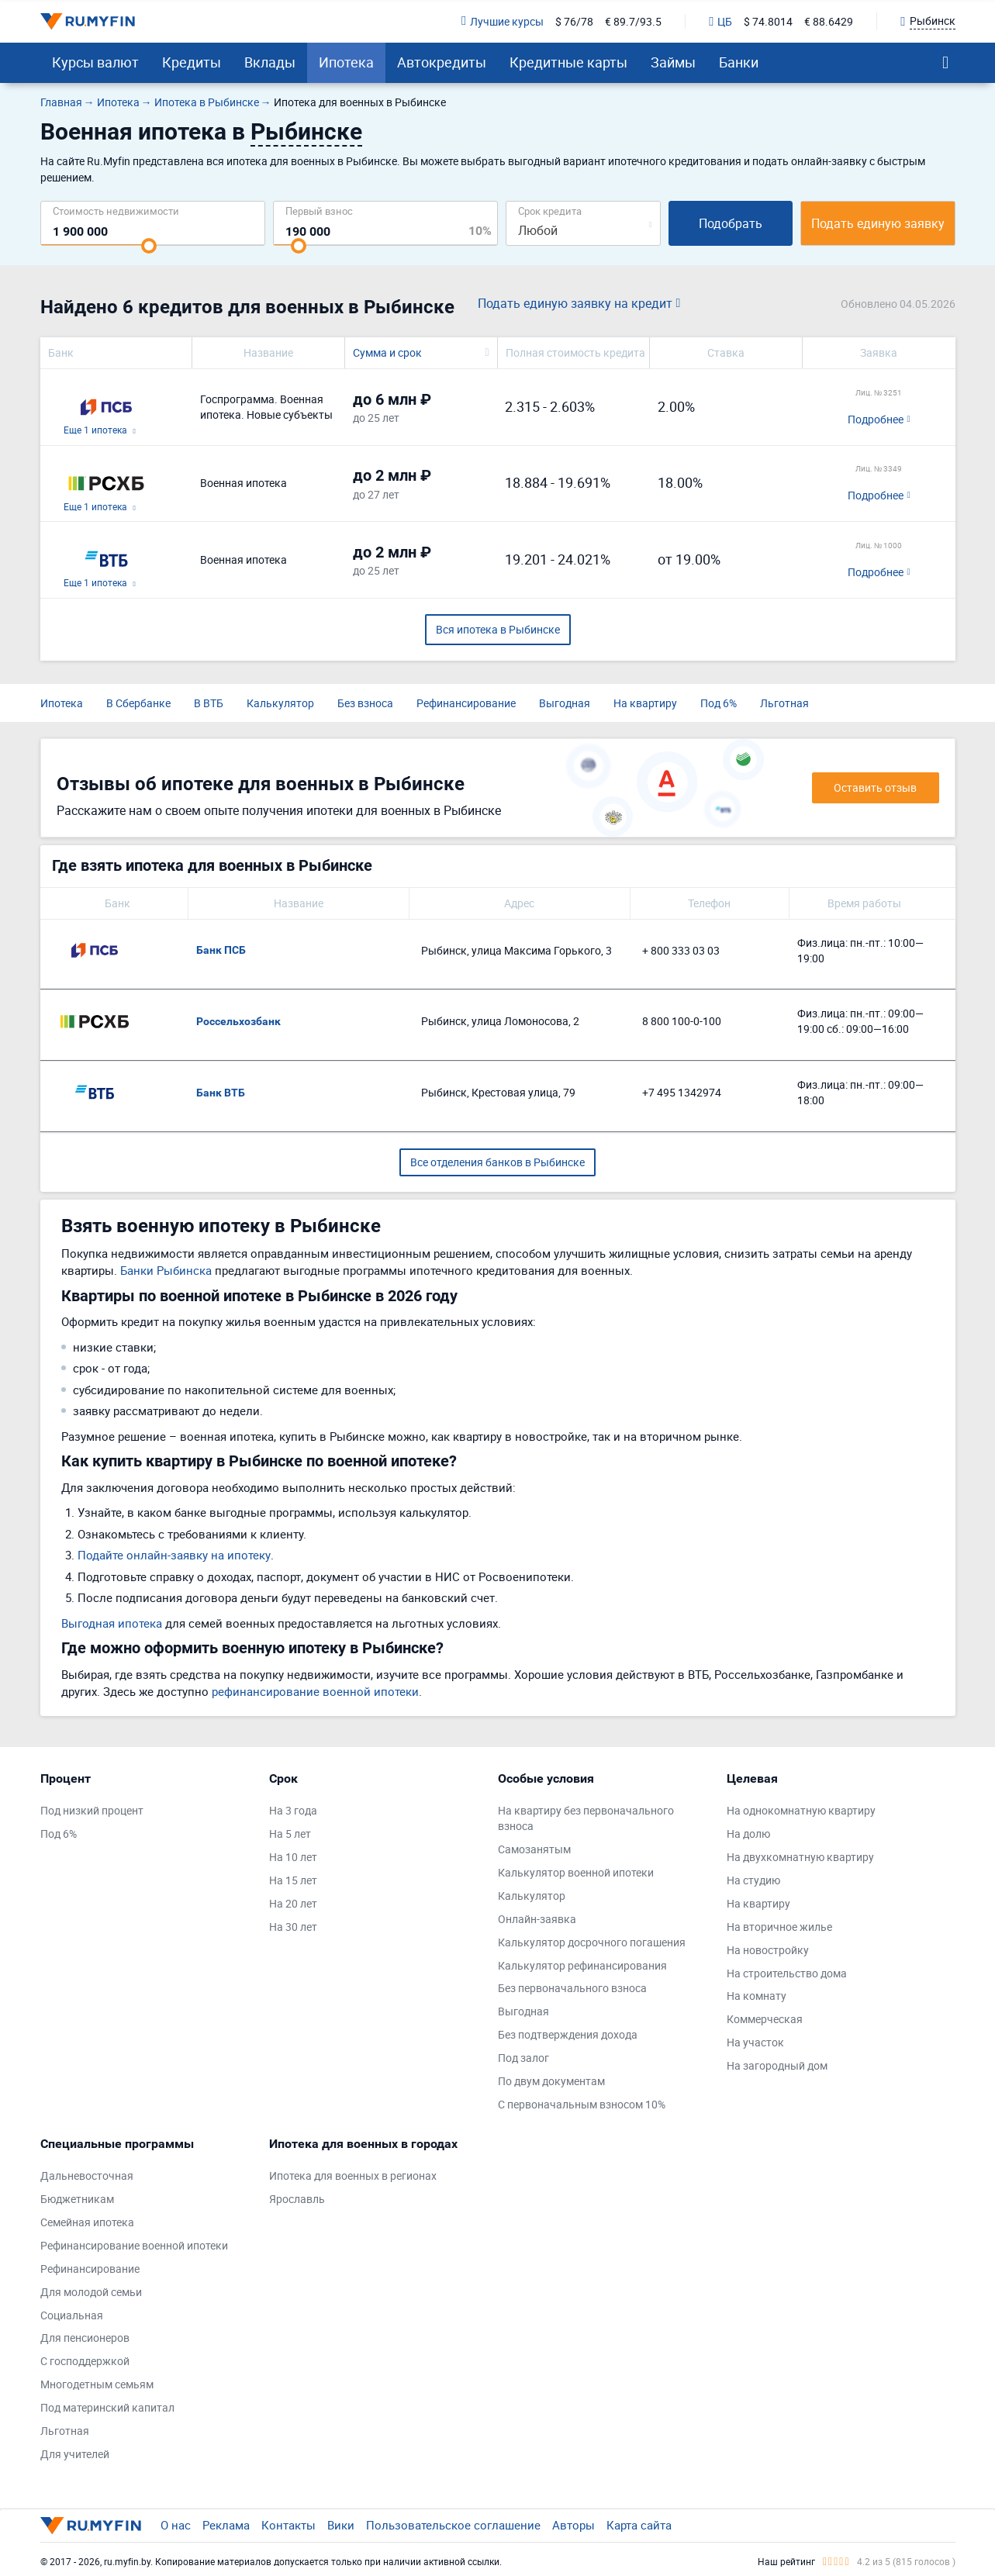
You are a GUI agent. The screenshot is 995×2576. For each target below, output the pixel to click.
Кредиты (191, 62)
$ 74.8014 (768, 21)
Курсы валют (95, 62)
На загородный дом (777, 2065)
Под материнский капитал (107, 2407)
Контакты (288, 2525)
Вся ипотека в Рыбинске (498, 629)
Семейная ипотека (87, 2222)
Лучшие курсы (502, 21)
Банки (738, 62)
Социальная (71, 2315)
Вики (340, 2525)
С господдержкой (85, 2360)
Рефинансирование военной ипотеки (134, 2245)
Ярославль (297, 2198)
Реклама (226, 2525)
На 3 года (293, 1810)
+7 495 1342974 (681, 1092)
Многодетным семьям (97, 2384)
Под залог (523, 2057)
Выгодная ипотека (111, 1623)
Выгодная (564, 703)
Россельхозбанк (238, 1021)
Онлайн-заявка (537, 1918)
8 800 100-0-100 (681, 1020)
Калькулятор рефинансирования (582, 1965)
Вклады (269, 62)
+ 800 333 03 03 (681, 950)
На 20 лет (293, 1903)
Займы (673, 62)
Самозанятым (534, 1849)
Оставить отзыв (875, 787)
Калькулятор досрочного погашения (592, 1942)
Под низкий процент (91, 1810)
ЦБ (720, 21)
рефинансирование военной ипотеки (315, 1691)
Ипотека (346, 62)
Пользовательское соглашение (453, 2525)
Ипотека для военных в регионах (353, 2175)
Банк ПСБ (221, 950)
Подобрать (730, 223)
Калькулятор (280, 703)
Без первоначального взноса (572, 1987)
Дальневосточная (86, 2175)
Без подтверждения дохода (567, 2034)
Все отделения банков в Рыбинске (497, 1162)
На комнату (756, 1995)
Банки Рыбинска (166, 1270)
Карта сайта (639, 2525)
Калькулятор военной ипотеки (576, 1872)
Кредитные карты (568, 62)
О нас (176, 2525)
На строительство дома (787, 1973)
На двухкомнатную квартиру (800, 1856)
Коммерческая (765, 2018)
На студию (753, 1880)
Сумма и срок (387, 352)
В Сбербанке (138, 703)
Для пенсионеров (85, 2337)
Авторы (573, 2525)
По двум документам (551, 2081)
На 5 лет (290, 1833)
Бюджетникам (77, 2198)
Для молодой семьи (91, 2291)
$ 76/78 (574, 21)
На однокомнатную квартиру (801, 1810)
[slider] (149, 246)
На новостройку (768, 1949)
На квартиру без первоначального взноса (586, 1818)
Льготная (784, 703)
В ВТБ (208, 703)
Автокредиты (441, 62)
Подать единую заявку (878, 223)
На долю (748, 1833)
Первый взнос (319, 210)
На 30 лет (293, 1926)
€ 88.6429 (828, 21)
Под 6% (718, 703)
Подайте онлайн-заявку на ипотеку (174, 1555)
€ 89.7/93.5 (633, 21)
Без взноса (365, 703)
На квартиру (645, 703)
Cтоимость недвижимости (116, 210)
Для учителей (74, 2454)
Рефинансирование (466, 703)
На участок (755, 2042)
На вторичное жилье (779, 1926)
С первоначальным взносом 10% (581, 2104)
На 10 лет (293, 1856)
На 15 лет (293, 1880)
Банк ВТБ (220, 1092)
